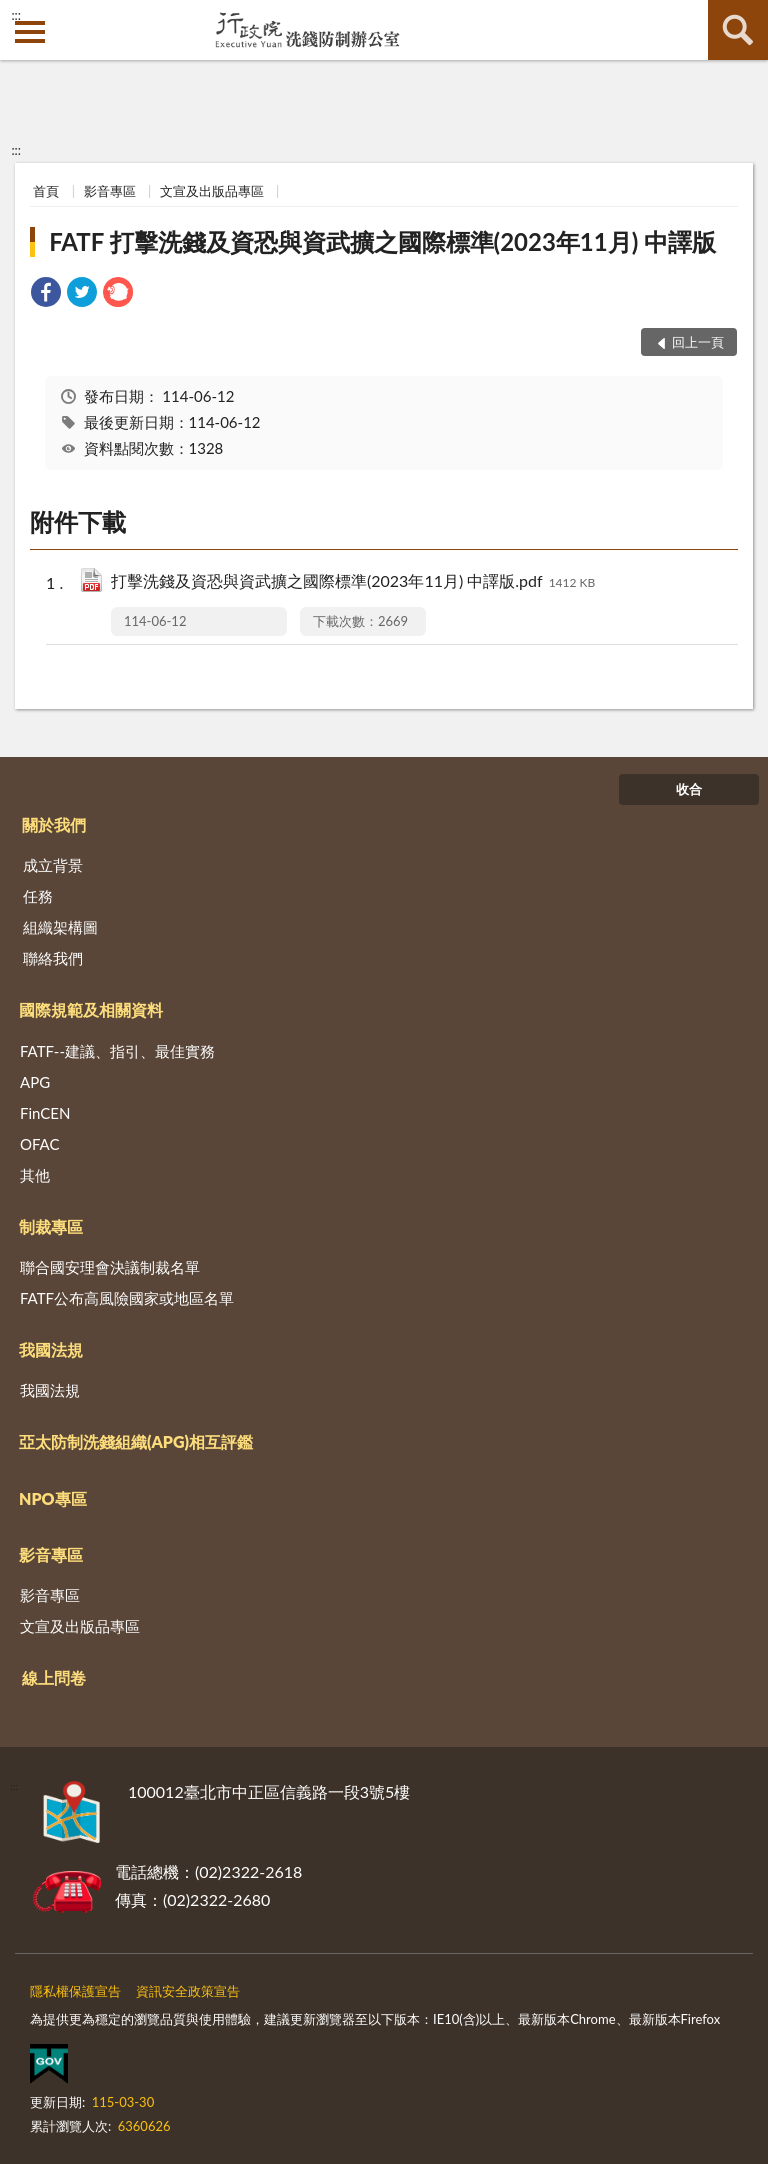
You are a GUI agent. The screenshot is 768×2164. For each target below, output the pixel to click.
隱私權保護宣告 (75, 1991)
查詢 (738, 30)
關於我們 (54, 824)
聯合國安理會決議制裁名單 (110, 1267)
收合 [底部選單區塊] (689, 789)
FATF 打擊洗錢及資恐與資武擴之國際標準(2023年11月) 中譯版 (382, 241)
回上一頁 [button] (698, 342)
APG (35, 1082)
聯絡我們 (53, 958)
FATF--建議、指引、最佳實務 (117, 1051)
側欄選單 (30, 32)
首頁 (46, 191)
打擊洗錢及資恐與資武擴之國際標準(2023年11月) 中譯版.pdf (353, 582)
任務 (38, 896)
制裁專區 (51, 1226)
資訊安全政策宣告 (188, 1991)
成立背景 (53, 865)
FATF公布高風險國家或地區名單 (127, 1298)
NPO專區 (53, 1498)
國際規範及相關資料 (91, 1009)
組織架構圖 (60, 927)
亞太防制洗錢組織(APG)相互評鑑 (136, 1441)
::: (16, 15)
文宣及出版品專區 (212, 191)
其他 (35, 1175)
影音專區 (110, 191)
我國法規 (51, 1349)
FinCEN (45, 1113)
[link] (46, 294)
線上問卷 (54, 1677)
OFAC (40, 1144)
